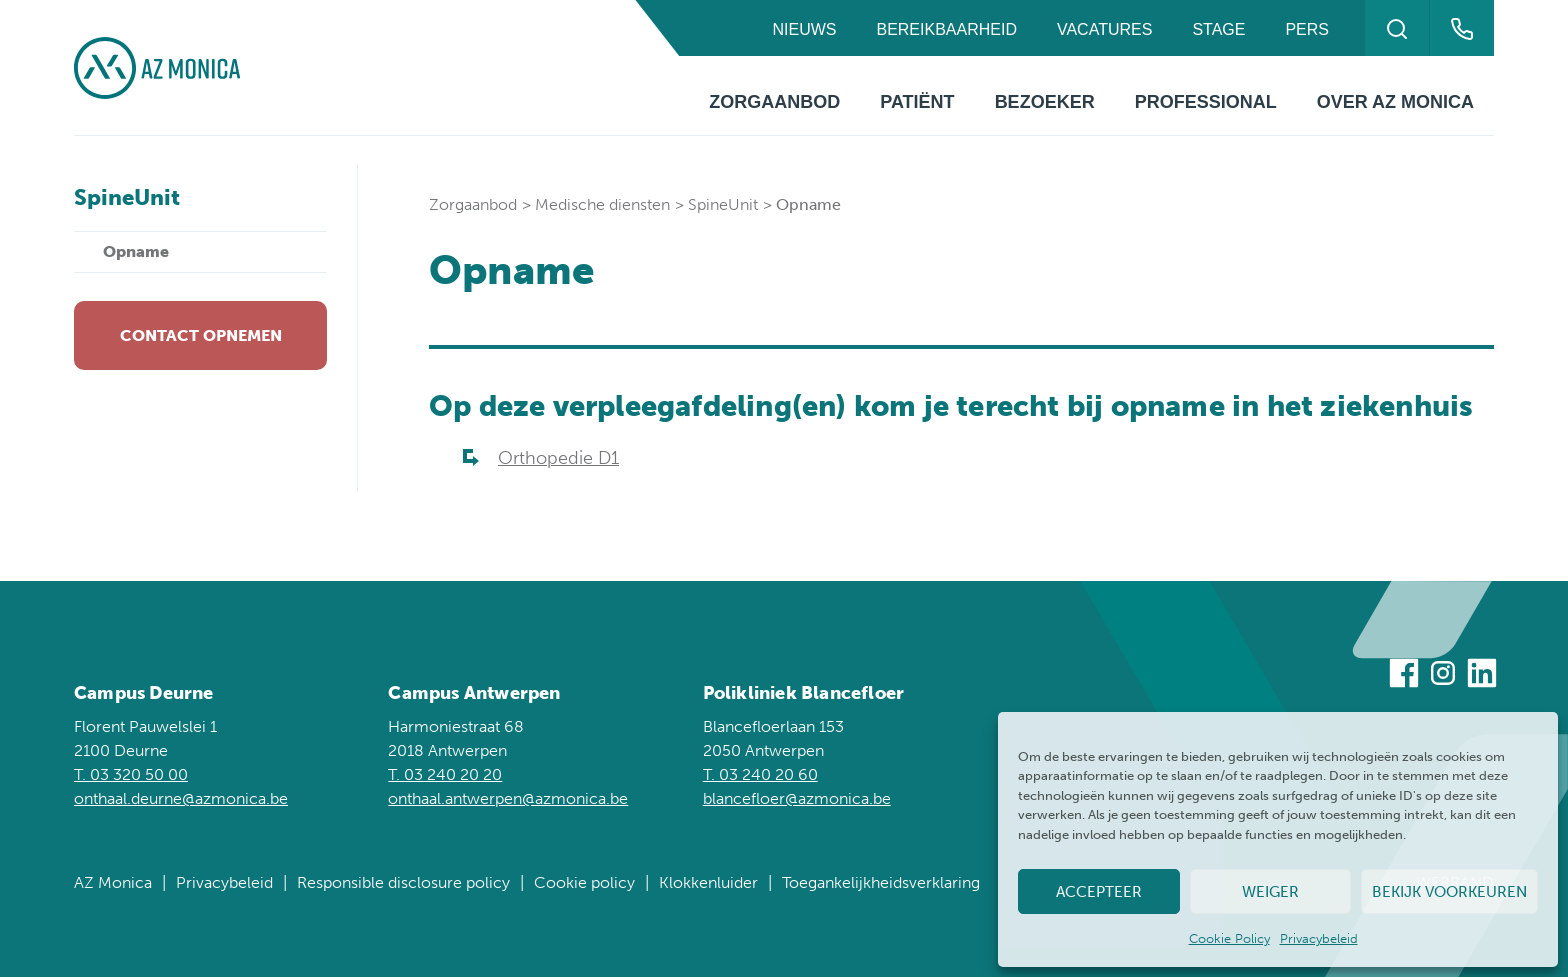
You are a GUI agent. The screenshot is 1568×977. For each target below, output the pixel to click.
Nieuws (804, 29)
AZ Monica (113, 882)
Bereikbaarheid (946, 29)
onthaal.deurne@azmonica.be (181, 798)
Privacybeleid (1319, 938)
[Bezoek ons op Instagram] (1443, 676)
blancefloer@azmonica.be (797, 798)
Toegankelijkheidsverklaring (881, 882)
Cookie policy (584, 882)
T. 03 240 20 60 (760, 774)
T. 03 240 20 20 (445, 774)
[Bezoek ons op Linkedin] (1482, 676)
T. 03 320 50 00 (131, 774)
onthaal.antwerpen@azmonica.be (508, 798)
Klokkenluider (708, 882)
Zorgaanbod (774, 102)
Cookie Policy (1229, 938)
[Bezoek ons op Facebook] (1404, 676)
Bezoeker (1045, 102)
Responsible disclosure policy (403, 882)
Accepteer (1099, 892)
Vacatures (1104, 29)
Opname (136, 251)
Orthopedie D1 (558, 458)
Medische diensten (602, 204)
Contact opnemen (201, 335)
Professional (1206, 102)
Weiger (1270, 892)
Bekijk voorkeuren (1449, 892)
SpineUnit (723, 204)
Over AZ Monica (1395, 102)
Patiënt (917, 102)
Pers (1307, 29)
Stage (1218, 29)
